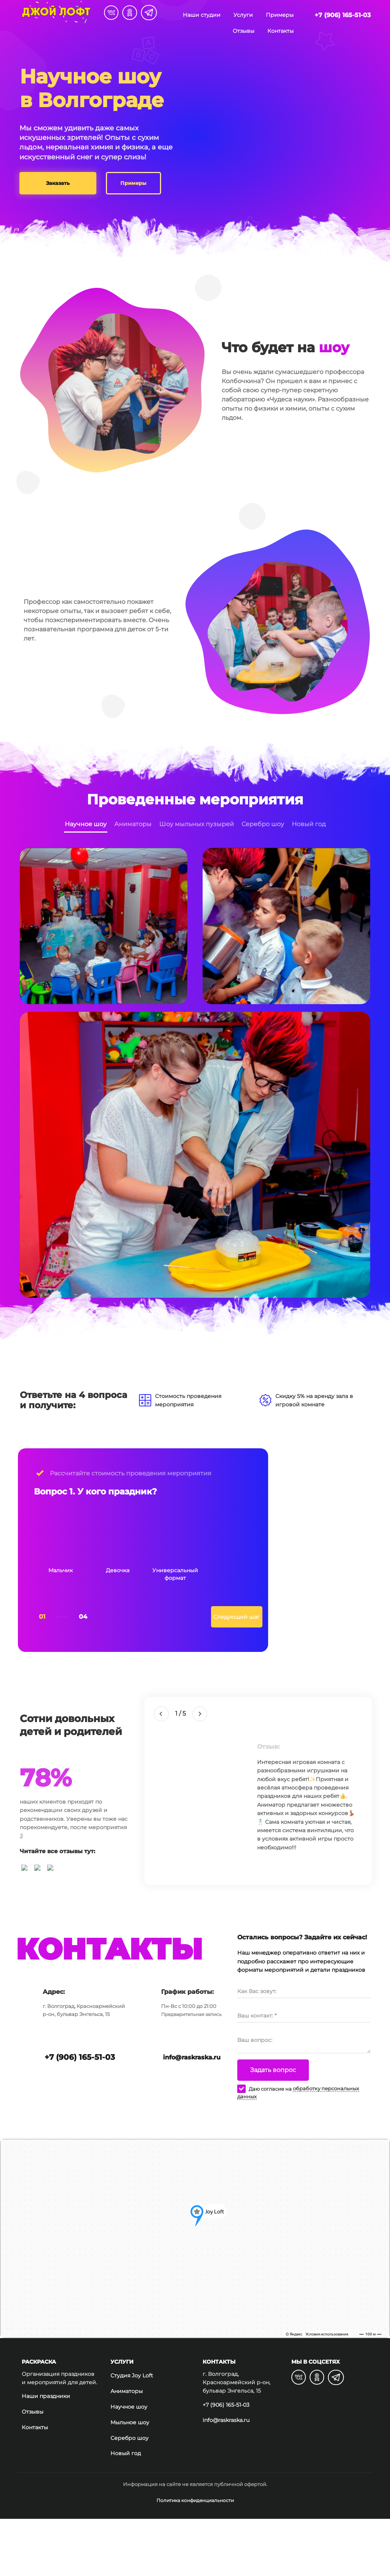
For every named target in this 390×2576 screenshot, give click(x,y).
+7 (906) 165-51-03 (343, 15)
